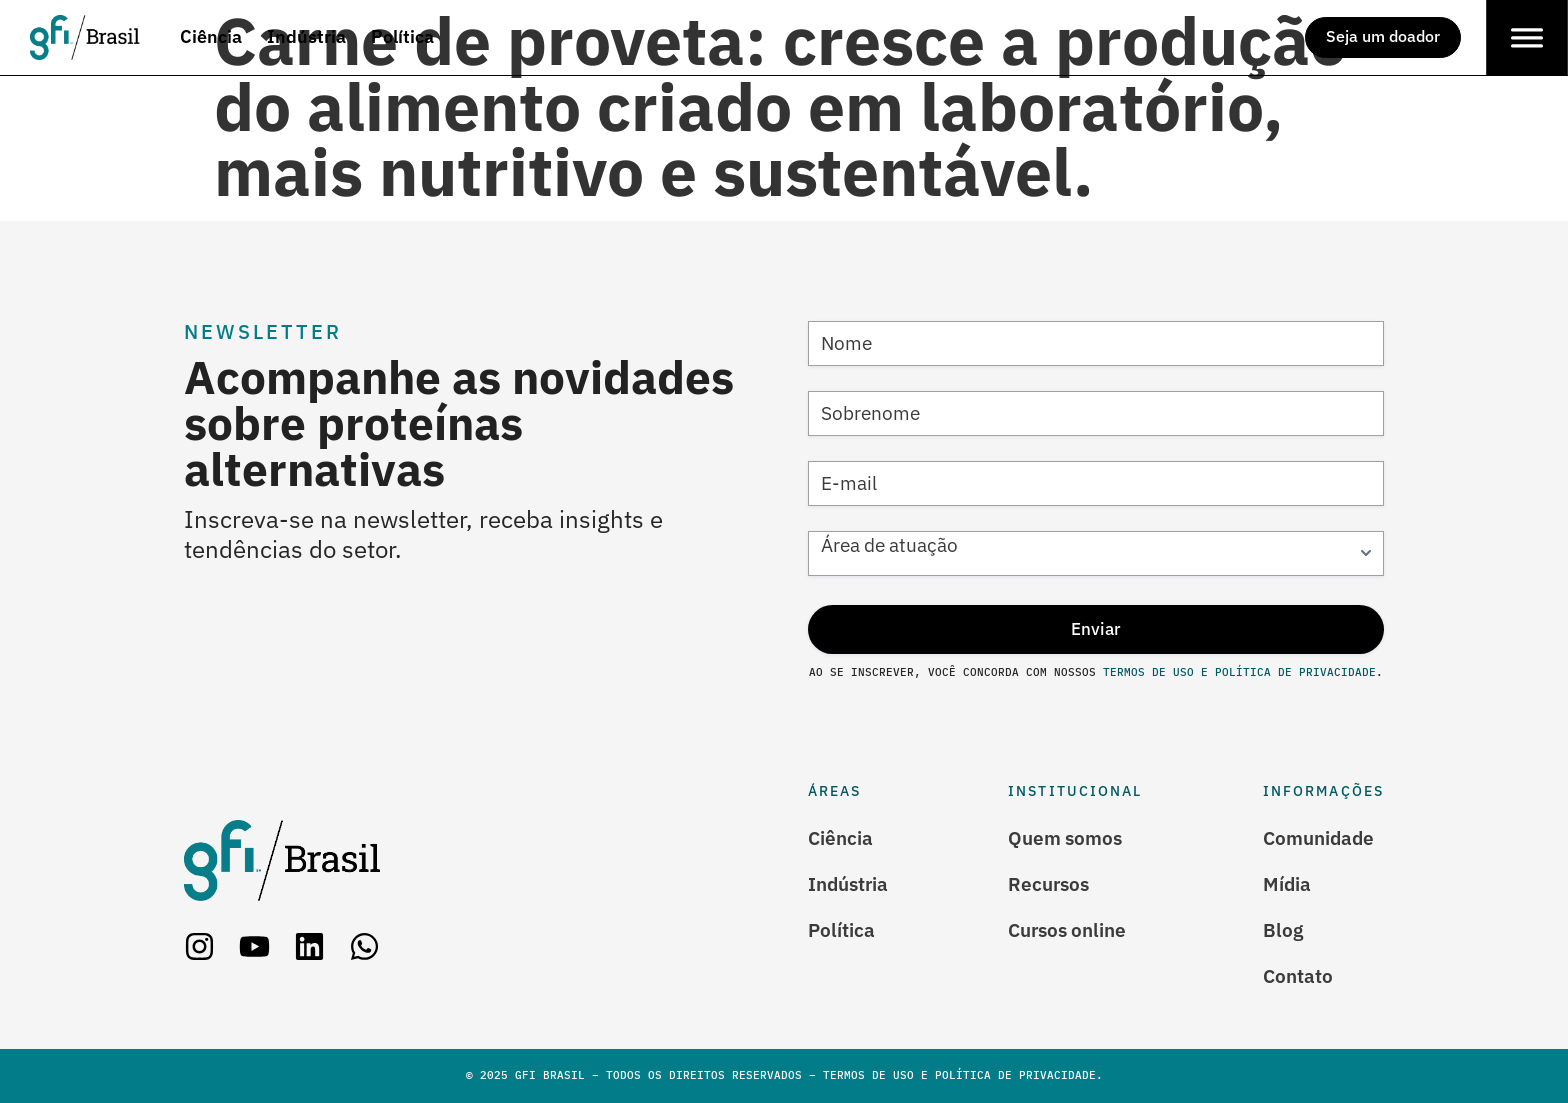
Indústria (848, 884)
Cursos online (1067, 930)
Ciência (840, 838)
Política (841, 930)
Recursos (1048, 884)
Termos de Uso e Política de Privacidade (1236, 672)
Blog (1283, 930)
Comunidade (1318, 838)
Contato (1298, 976)
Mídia (1287, 884)
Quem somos (1065, 838)
